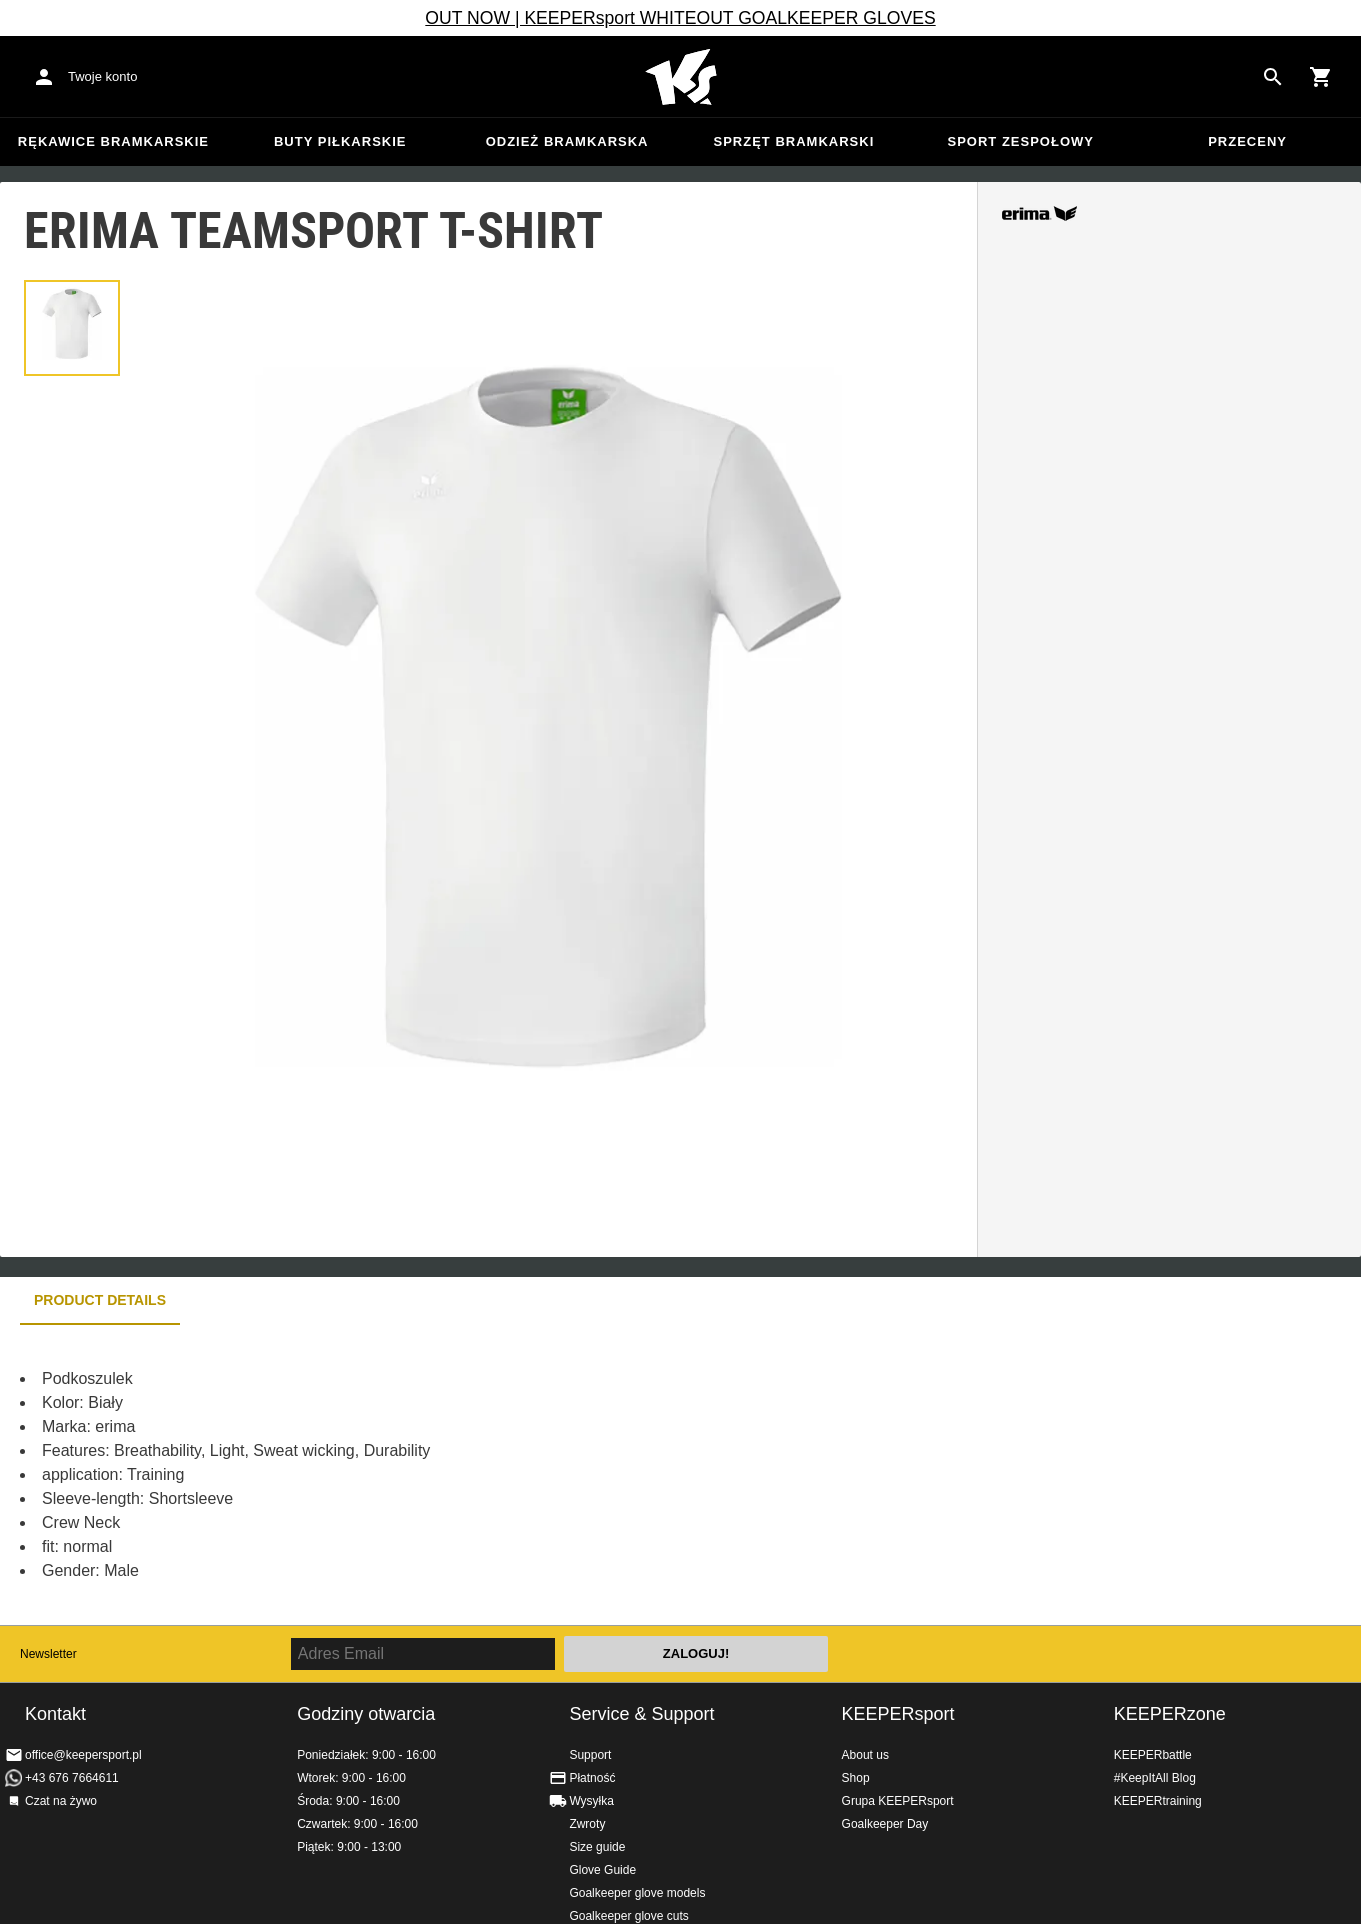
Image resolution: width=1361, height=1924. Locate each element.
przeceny (1247, 141)
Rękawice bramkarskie (113, 141)
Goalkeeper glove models (637, 1893)
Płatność (592, 1778)
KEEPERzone (1170, 1714)
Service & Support (641, 1714)
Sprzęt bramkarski (794, 141)
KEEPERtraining (1158, 1801)
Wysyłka (591, 1801)
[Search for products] (1273, 77)
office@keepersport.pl (83, 1755)
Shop (856, 1778)
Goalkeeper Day (885, 1824)
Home (681, 77)
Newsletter (48, 1654)
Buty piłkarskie (340, 141)
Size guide (597, 1847)
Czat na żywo (61, 1801)
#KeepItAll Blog (1155, 1778)
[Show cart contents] (1321, 77)
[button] (72, 328)
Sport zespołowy (1020, 141)
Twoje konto (102, 76)
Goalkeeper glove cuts (628, 1916)
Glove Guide (602, 1870)
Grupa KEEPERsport (898, 1801)
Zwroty (587, 1824)
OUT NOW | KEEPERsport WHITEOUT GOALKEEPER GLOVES (680, 18)
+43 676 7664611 (72, 1778)
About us (865, 1755)
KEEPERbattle (1153, 1755)
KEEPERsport (898, 1714)
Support (590, 1755)
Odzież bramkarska (567, 141)
